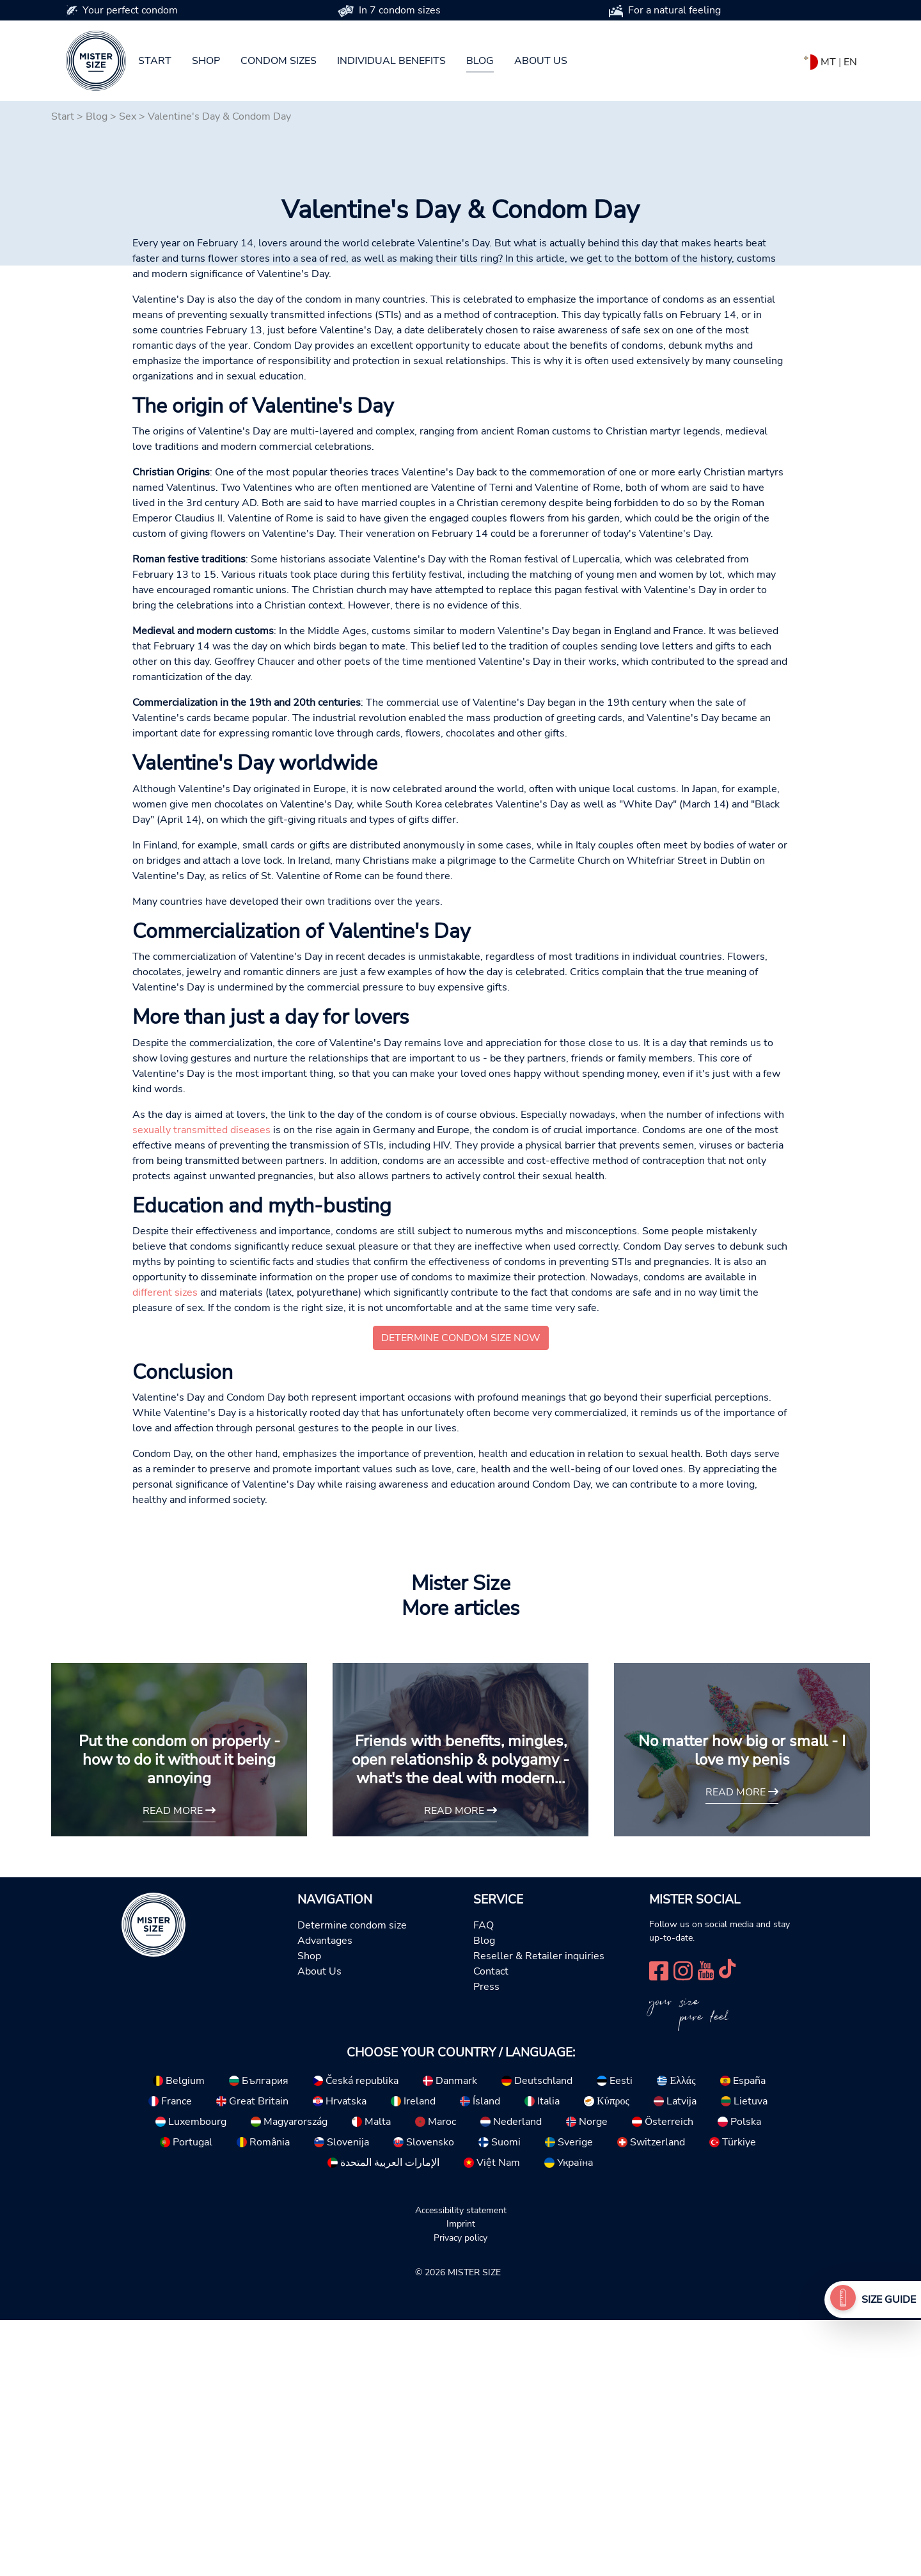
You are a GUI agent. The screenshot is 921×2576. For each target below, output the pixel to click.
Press (486, 2243)
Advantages (324, 2197)
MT (828, 62)
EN (850, 62)
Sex (127, 116)
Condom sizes (278, 61)
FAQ (483, 2181)
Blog (480, 61)
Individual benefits (391, 61)
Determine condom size (352, 2181)
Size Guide (889, 2300)
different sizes (165, 1548)
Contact (490, 2227)
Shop (206, 61)
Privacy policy (460, 2493)
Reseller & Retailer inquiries (538, 2212)
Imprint (460, 2479)
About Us (319, 2227)
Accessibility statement (461, 2466)
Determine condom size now (460, 1594)
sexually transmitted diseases (201, 1386)
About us (540, 61)
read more (179, 2067)
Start (154, 61)
